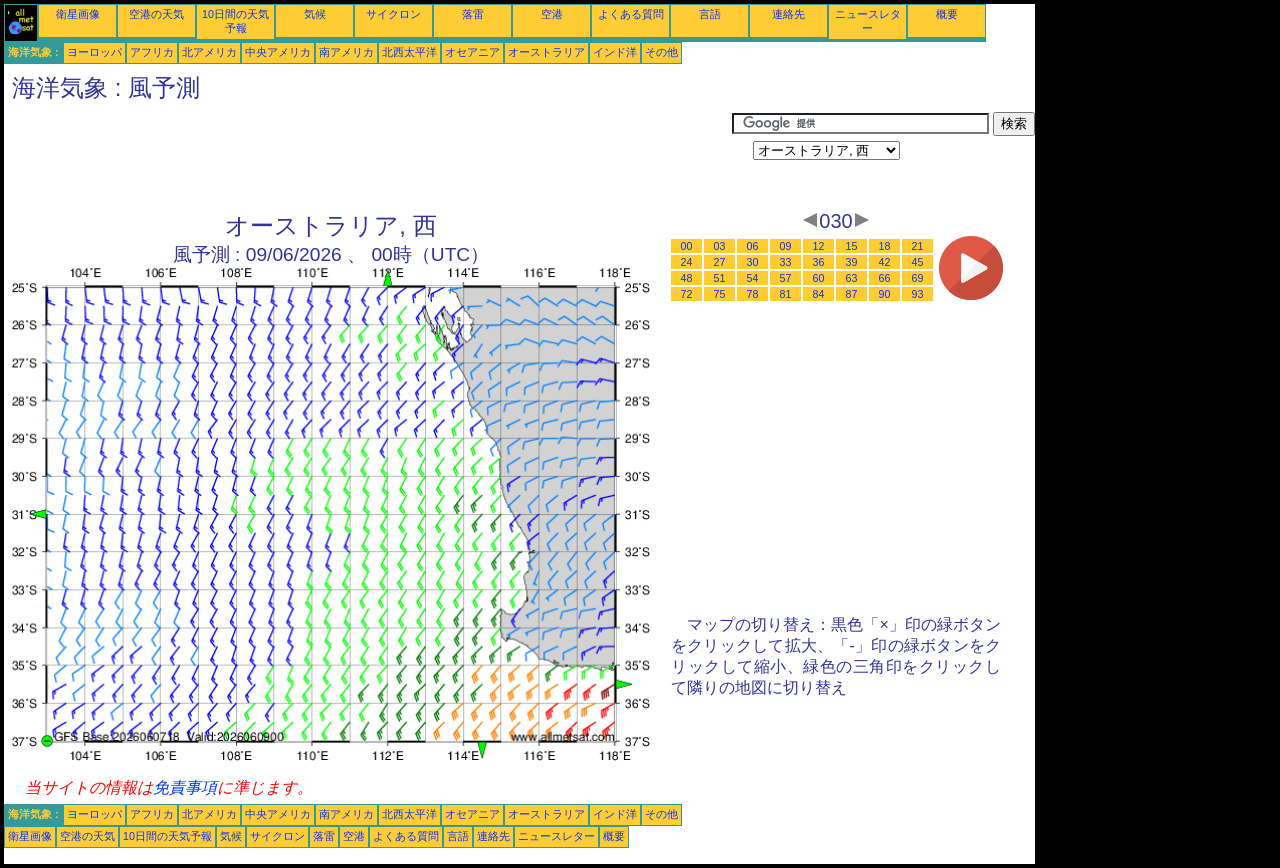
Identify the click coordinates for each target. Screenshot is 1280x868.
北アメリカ (209, 52)
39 (852, 262)
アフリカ (152, 52)
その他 (661, 52)
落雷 (473, 14)
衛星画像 (78, 14)
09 (786, 246)
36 (819, 262)
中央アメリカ (278, 52)
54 (753, 278)
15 (852, 246)
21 (918, 246)
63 (852, 278)
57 (786, 278)
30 (753, 262)
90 (885, 294)
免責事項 (185, 787)
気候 (315, 14)
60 (819, 278)
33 (786, 262)
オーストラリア (546, 52)
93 (918, 294)
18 (885, 246)
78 (753, 294)
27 (720, 262)
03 (720, 246)
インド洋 (615, 52)
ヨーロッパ (94, 52)
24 (687, 262)
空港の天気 (156, 14)
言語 (710, 14)
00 (687, 246)
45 (918, 262)
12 (819, 246)
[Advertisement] (368, 157)
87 (852, 294)
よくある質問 (631, 14)
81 (786, 294)
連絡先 (788, 14)
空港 (552, 14)
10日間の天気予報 (167, 836)
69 (918, 278)
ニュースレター (556, 836)
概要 (947, 14)
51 (720, 278)
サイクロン (393, 14)
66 (885, 278)
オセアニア (472, 52)
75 (720, 294)
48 (687, 278)
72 (687, 294)
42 (885, 262)
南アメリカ (346, 52)
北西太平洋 (409, 52)
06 (753, 246)
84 (819, 294)
